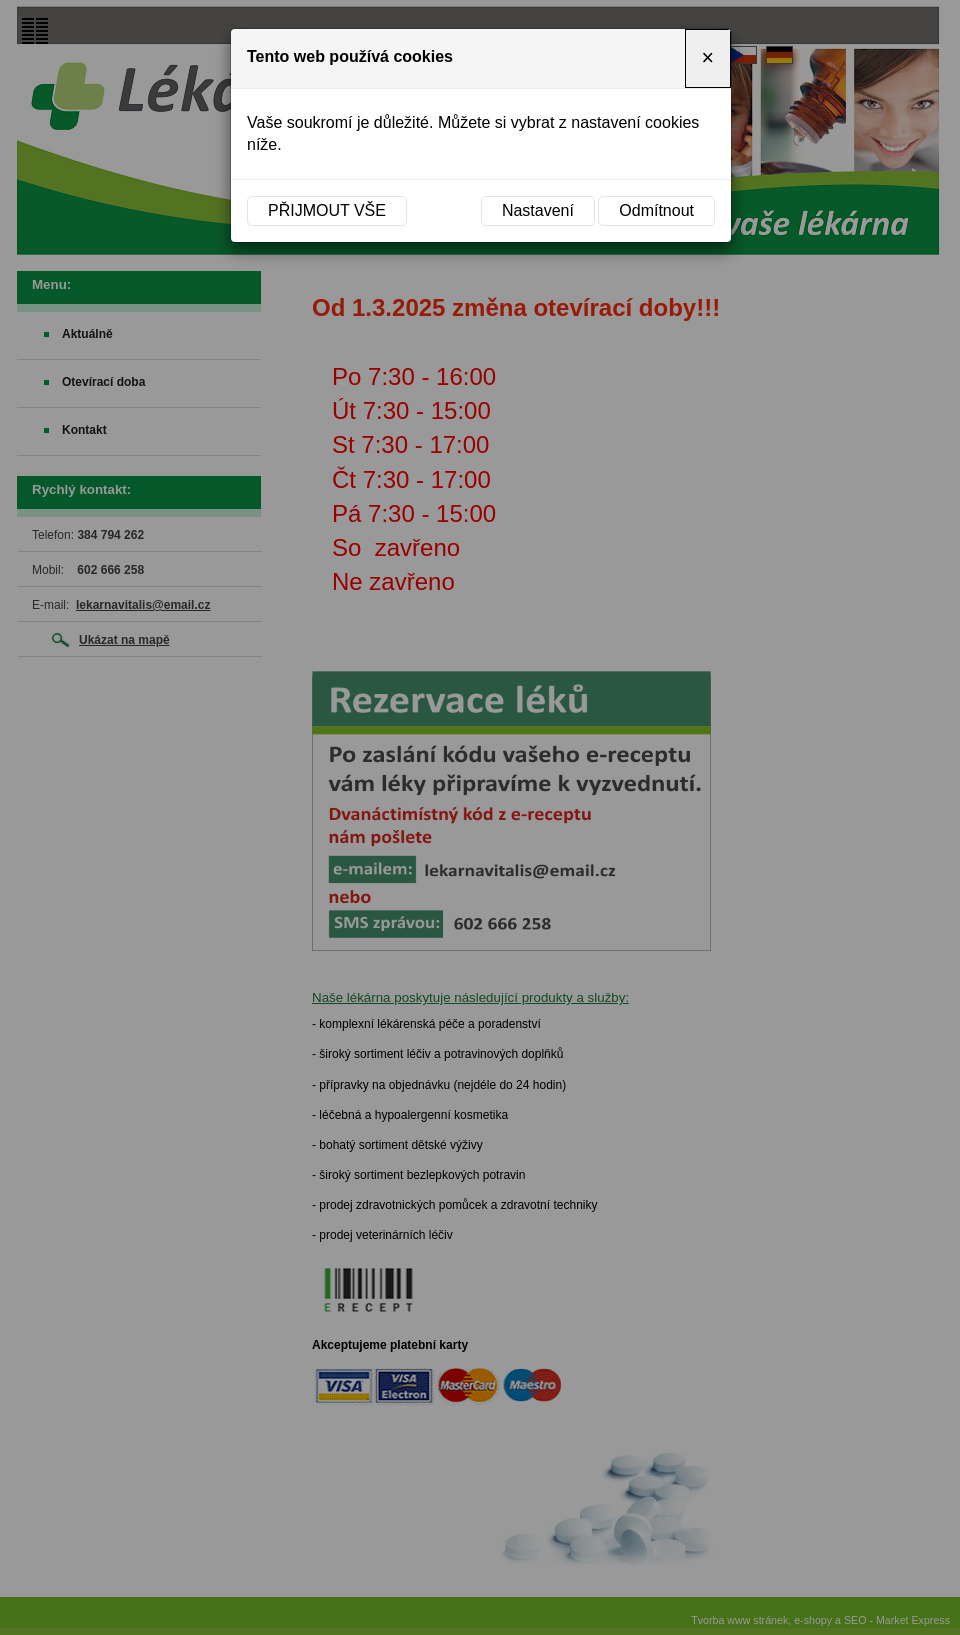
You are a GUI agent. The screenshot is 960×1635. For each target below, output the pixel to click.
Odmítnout (656, 210)
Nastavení (538, 210)
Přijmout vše (327, 210)
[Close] (708, 58)
